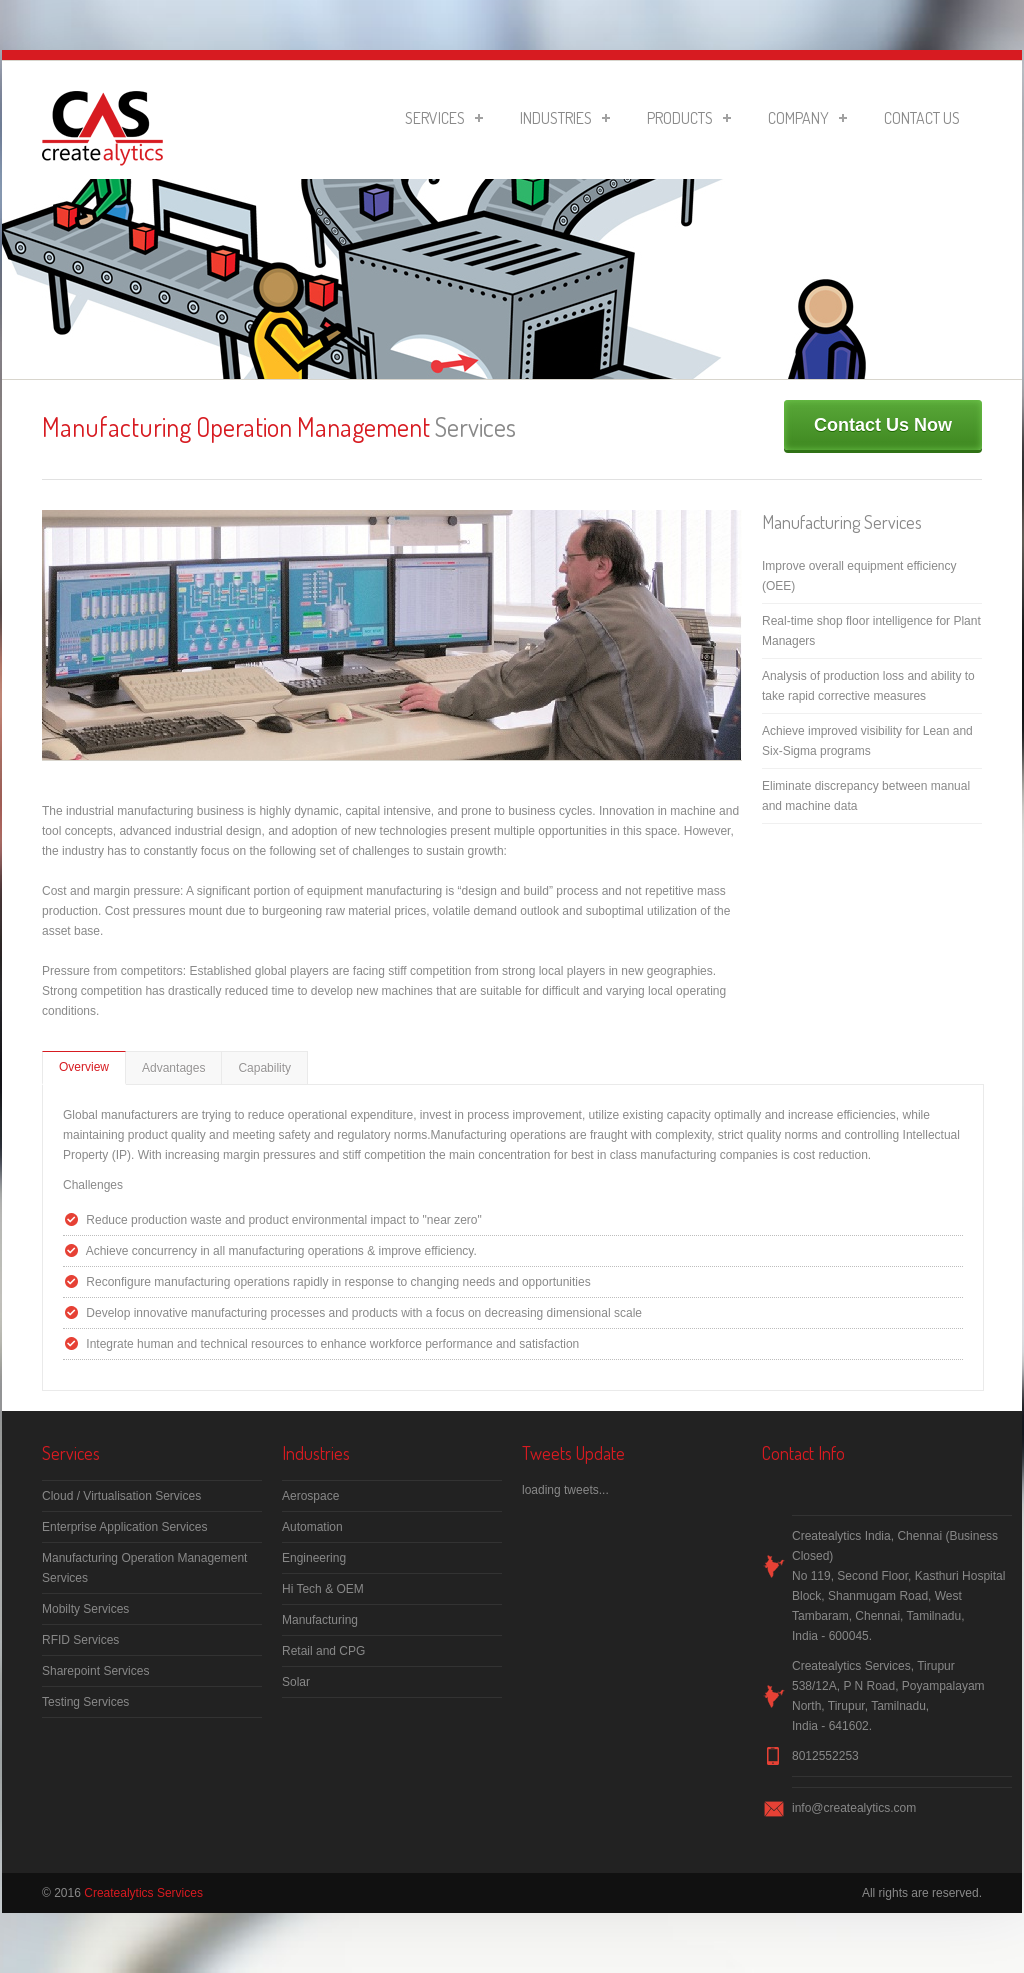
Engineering (314, 1558)
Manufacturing (320, 1620)
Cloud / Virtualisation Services (121, 1496)
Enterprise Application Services (124, 1527)
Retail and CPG (323, 1651)
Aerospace (310, 1496)
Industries (565, 118)
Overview (84, 1067)
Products (689, 118)
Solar (296, 1682)
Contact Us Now (883, 425)
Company (807, 118)
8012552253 (825, 1756)
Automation (312, 1527)
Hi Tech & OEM (323, 1589)
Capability (264, 1068)
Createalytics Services (143, 1893)
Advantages (173, 1068)
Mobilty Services (85, 1609)
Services (444, 118)
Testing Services (85, 1702)
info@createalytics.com (854, 1808)
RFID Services (80, 1640)
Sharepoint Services (95, 1671)
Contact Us (922, 118)
